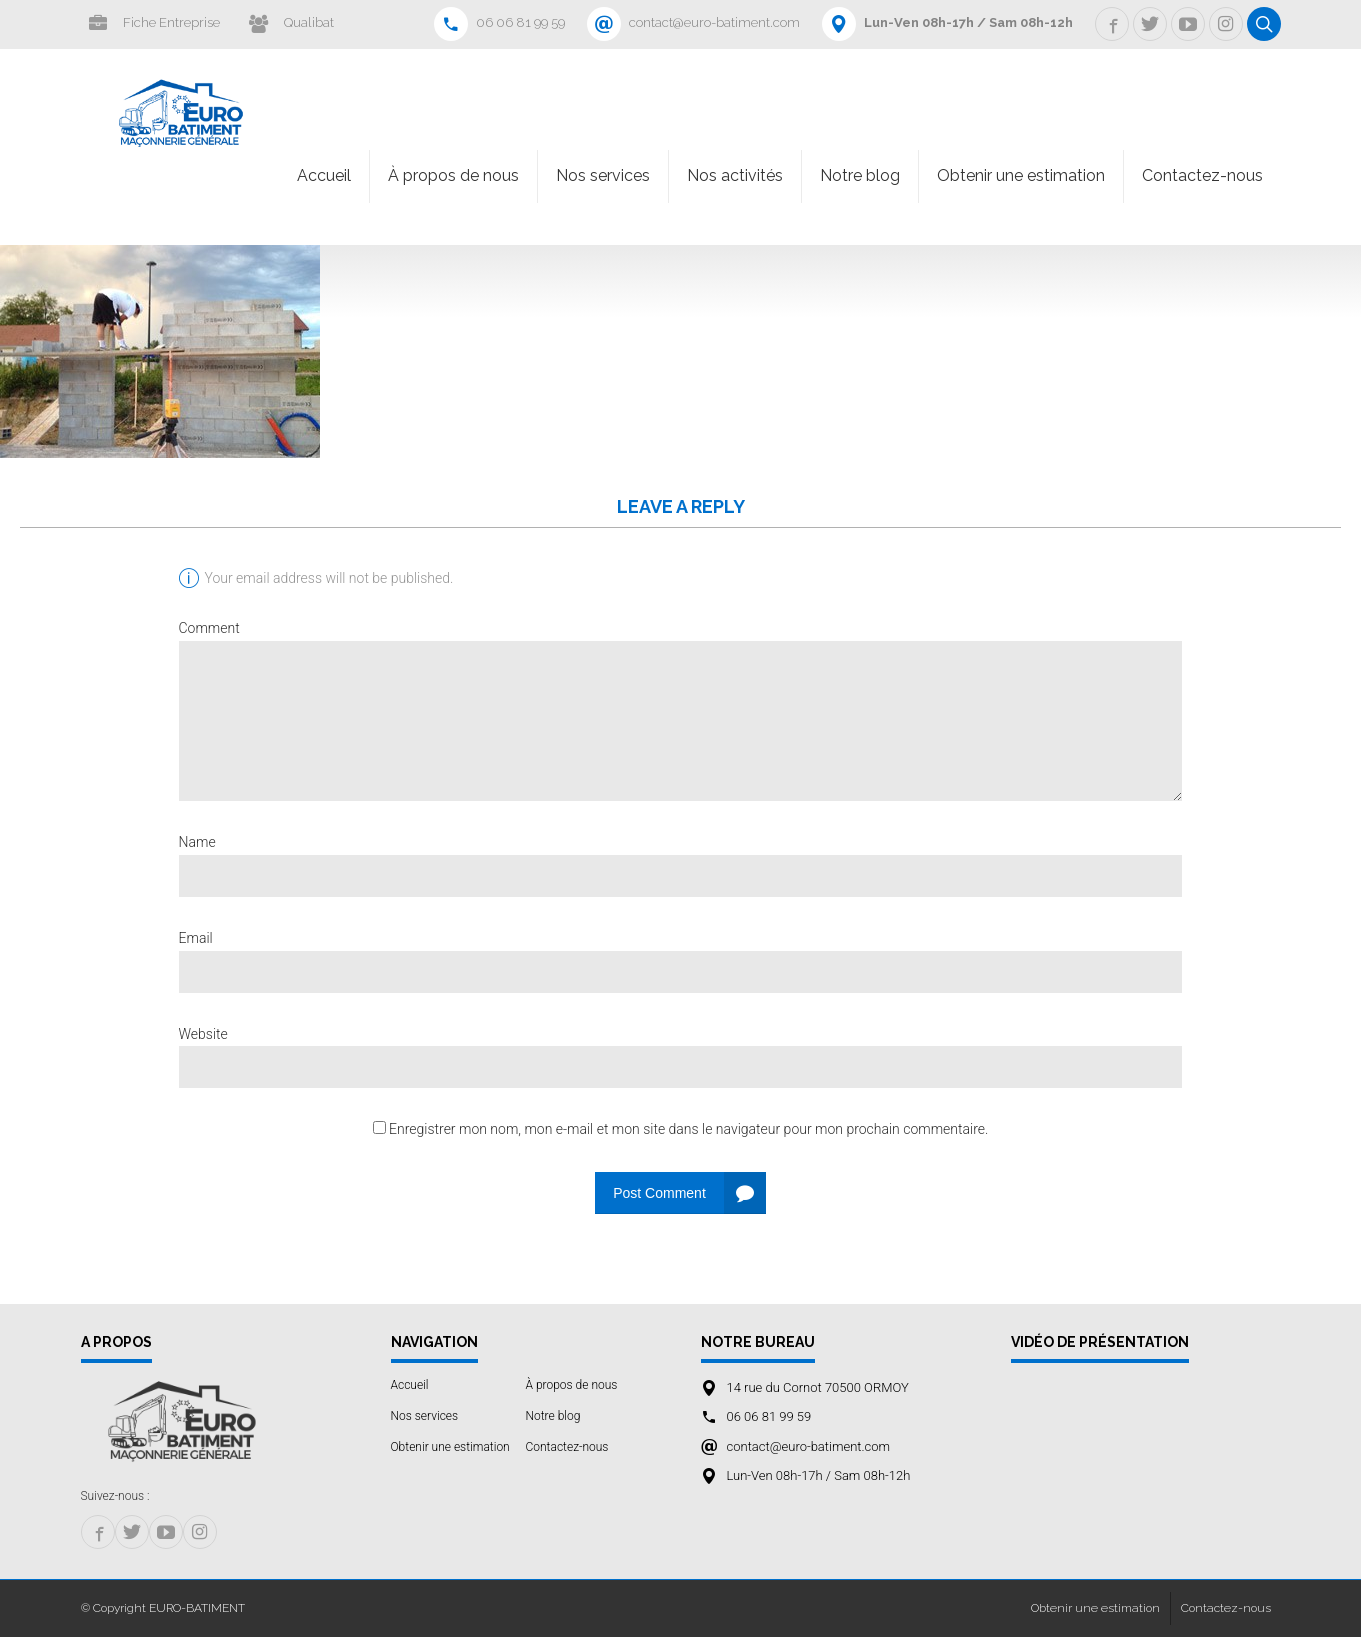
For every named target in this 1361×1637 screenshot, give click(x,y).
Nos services (603, 175)
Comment (209, 628)
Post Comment (659, 1193)
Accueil (324, 175)
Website (203, 1034)
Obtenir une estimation (1021, 175)
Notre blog (860, 175)
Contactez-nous (1202, 175)
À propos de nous (453, 175)
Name (197, 842)
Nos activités (735, 175)
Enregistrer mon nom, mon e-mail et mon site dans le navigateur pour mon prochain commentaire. (688, 1129)
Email (196, 938)
